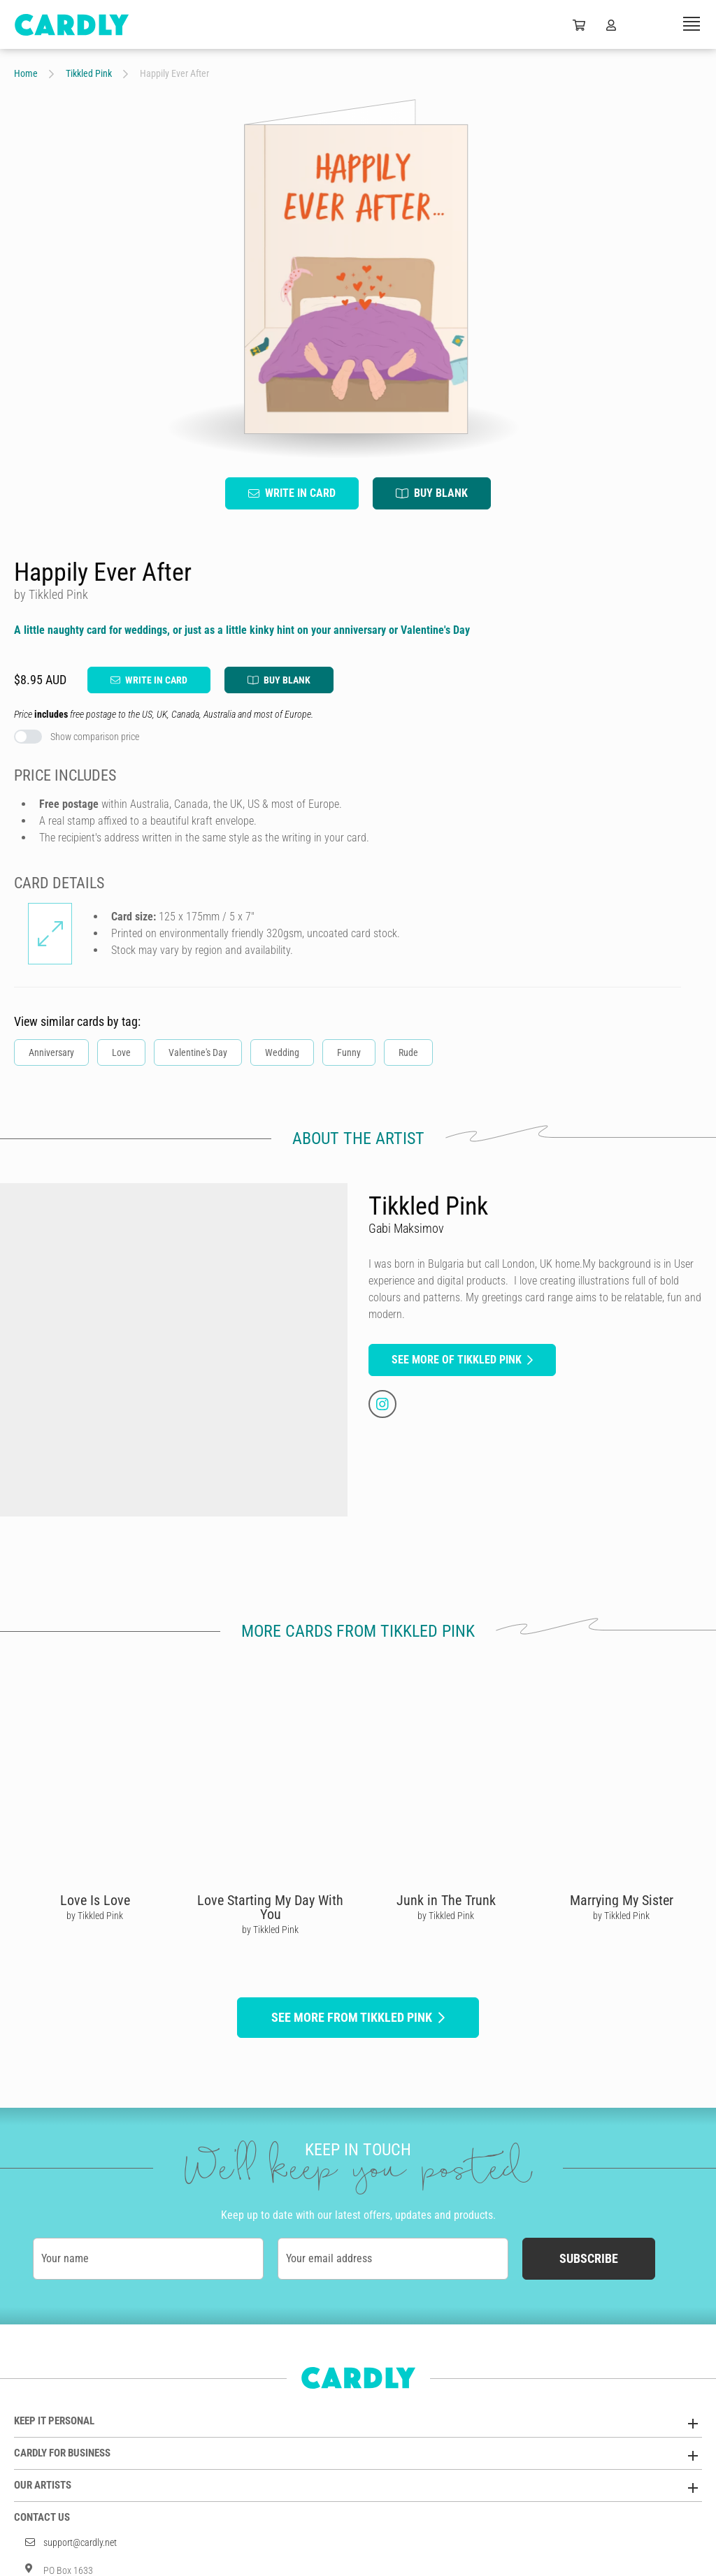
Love (121, 1052)
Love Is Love (95, 1900)
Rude (408, 1052)
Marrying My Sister (621, 1900)
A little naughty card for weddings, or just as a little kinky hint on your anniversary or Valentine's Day (242, 630)
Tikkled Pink (89, 73)
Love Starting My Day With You (270, 1907)
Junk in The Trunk (446, 1900)
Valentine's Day (198, 1052)
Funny (349, 1052)
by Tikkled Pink (94, 1915)
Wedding (282, 1052)
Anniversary (51, 1052)
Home (26, 73)
